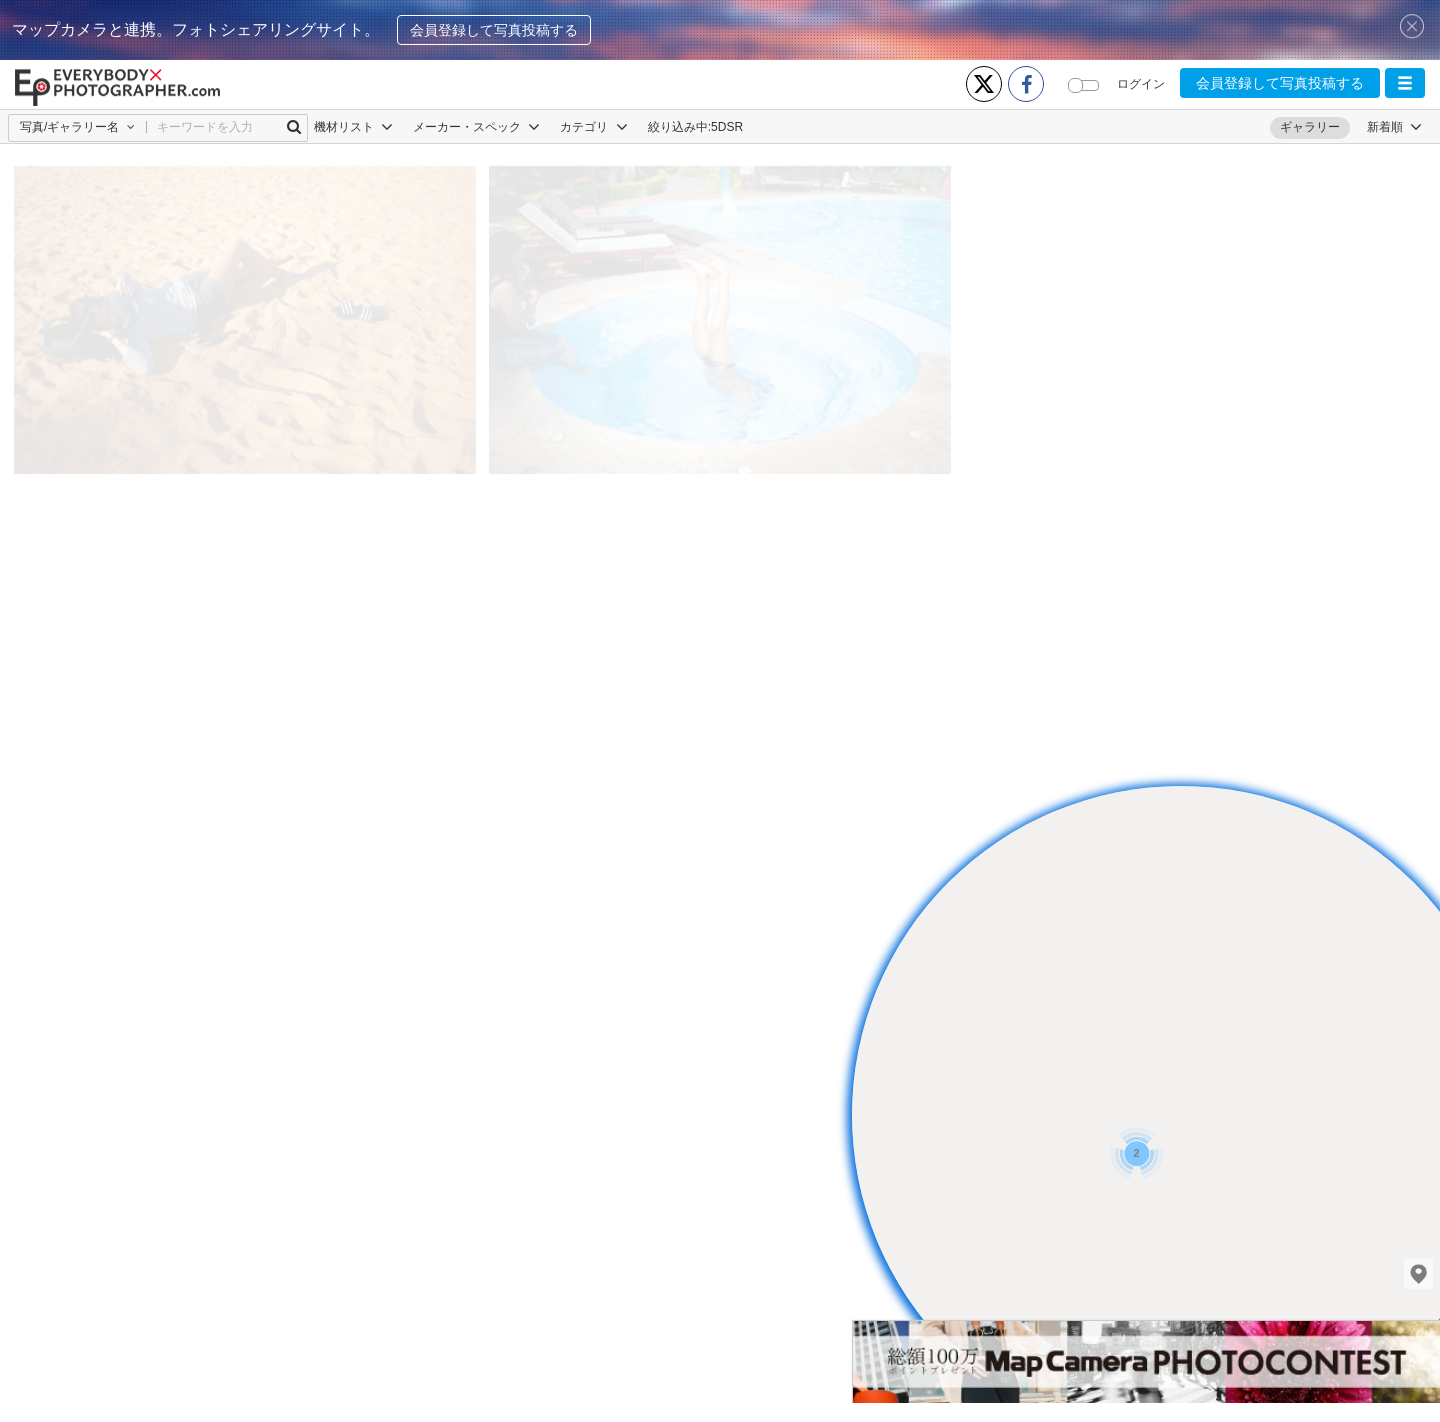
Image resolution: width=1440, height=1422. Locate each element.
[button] (1405, 83)
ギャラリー (1310, 127)
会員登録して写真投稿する (494, 30)
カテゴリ (593, 127)
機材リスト (353, 127)
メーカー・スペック (476, 127)
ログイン (1141, 84)
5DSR (727, 127)
